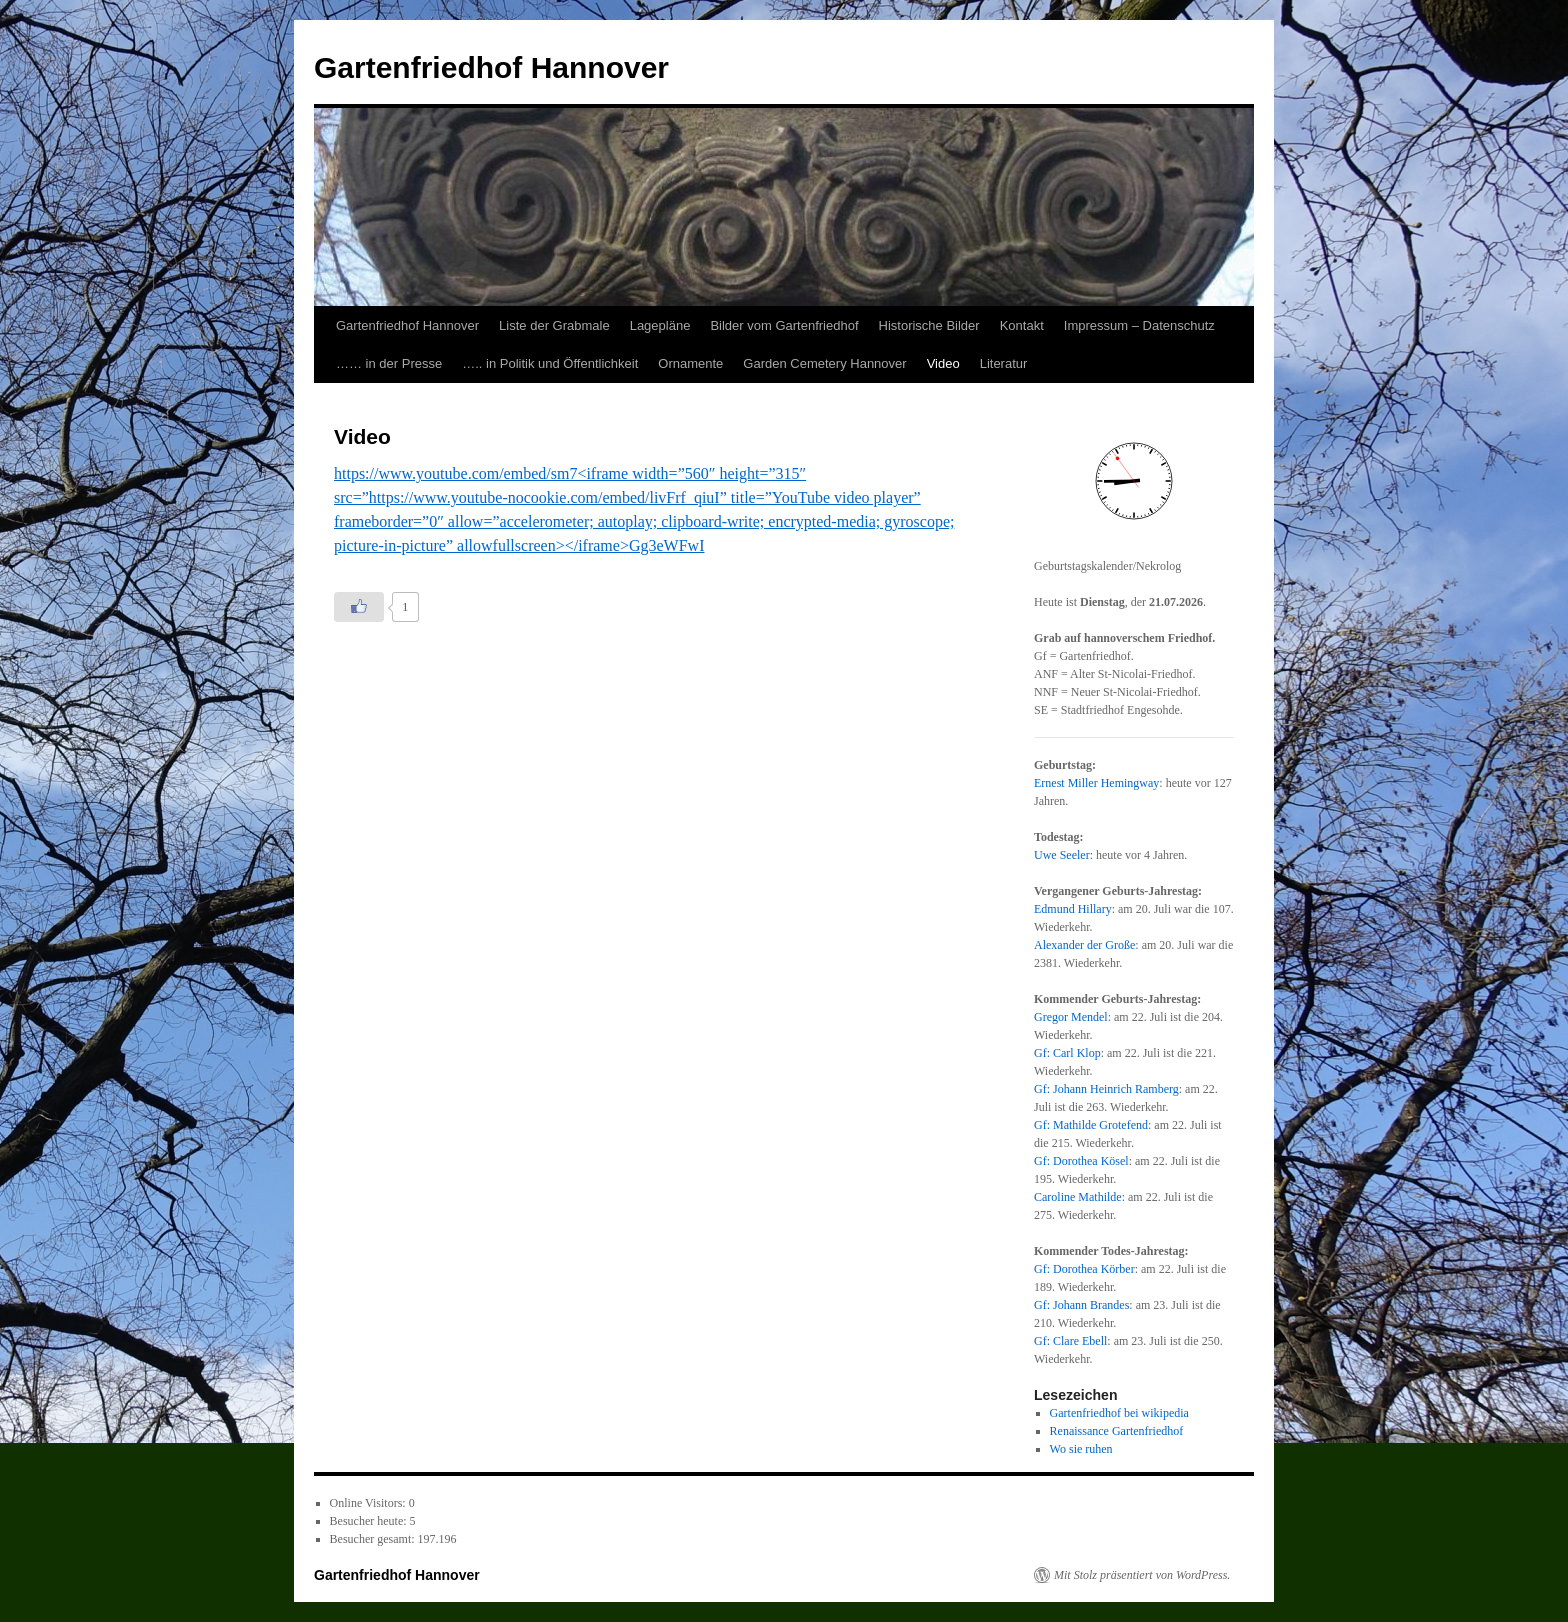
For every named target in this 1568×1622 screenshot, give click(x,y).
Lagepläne (660, 325)
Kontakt (1022, 325)
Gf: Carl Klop (1067, 1053)
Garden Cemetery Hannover (824, 363)
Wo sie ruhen (1081, 1449)
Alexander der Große (1084, 945)
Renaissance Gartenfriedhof (1117, 1431)
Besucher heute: (370, 1521)
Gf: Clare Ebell (1070, 1341)
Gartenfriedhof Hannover (491, 67)
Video (943, 363)
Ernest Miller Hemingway (1096, 783)
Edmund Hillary (1073, 909)
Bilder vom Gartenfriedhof (784, 325)
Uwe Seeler (1062, 855)
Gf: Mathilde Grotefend (1091, 1125)
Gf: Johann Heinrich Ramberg (1106, 1089)
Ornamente (690, 363)
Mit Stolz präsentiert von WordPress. (1142, 1575)
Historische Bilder (929, 325)
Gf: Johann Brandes (1081, 1305)
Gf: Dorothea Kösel (1081, 1161)
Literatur (1004, 363)
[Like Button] (359, 607)
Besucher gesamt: (374, 1539)
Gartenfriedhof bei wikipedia (1119, 1413)
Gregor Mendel (1071, 1017)
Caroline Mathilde (1078, 1197)
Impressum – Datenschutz (1139, 325)
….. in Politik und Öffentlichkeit (550, 363)
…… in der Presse (389, 363)
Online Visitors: (369, 1503)
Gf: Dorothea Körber (1084, 1269)
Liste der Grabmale (554, 325)
